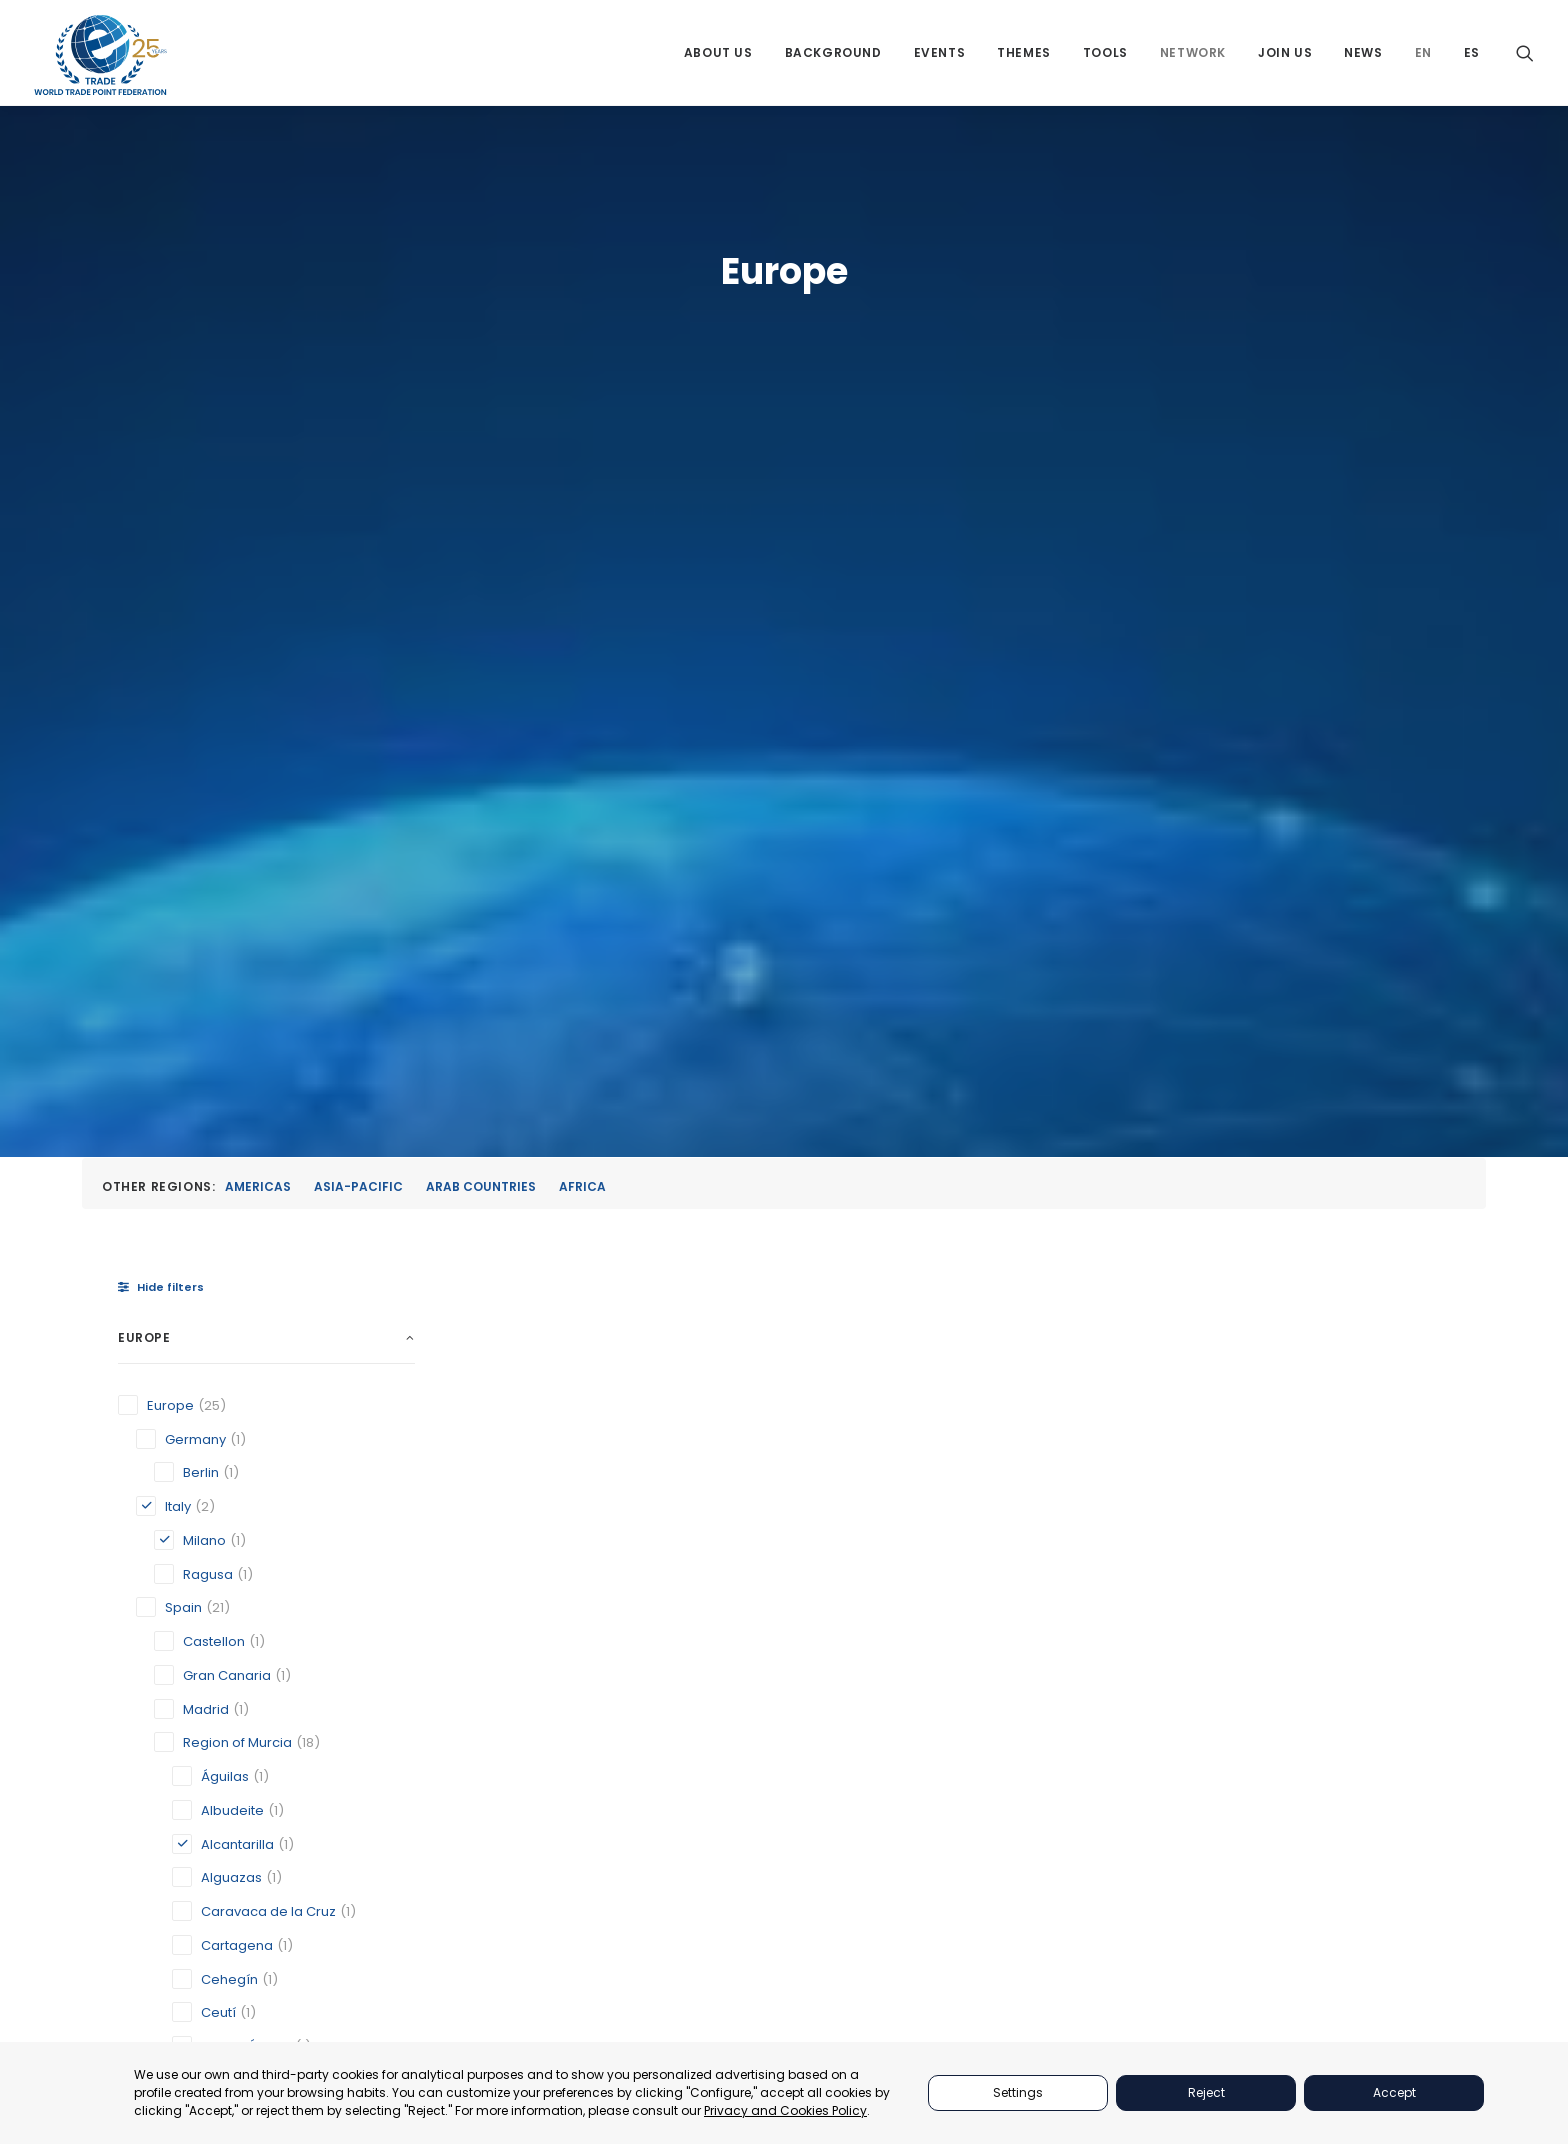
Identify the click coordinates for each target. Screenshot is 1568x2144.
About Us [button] (718, 52)
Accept (1394, 2092)
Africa (582, 466)
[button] (1525, 52)
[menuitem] (718, 52)
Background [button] (833, 52)
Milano (752, 1352)
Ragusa (1244, 1352)
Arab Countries (481, 466)
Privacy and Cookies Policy (785, 2110)
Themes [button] (1024, 52)
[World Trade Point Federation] (100, 55)
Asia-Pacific (358, 466)
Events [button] (940, 52)
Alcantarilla (532, 1352)
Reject (1206, 2092)
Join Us (1285, 52)
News (1363, 52)
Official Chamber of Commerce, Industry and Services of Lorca (1058, 1335)
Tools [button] (1105, 52)
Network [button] (1193, 52)
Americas (258, 466)
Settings (1018, 2092)
